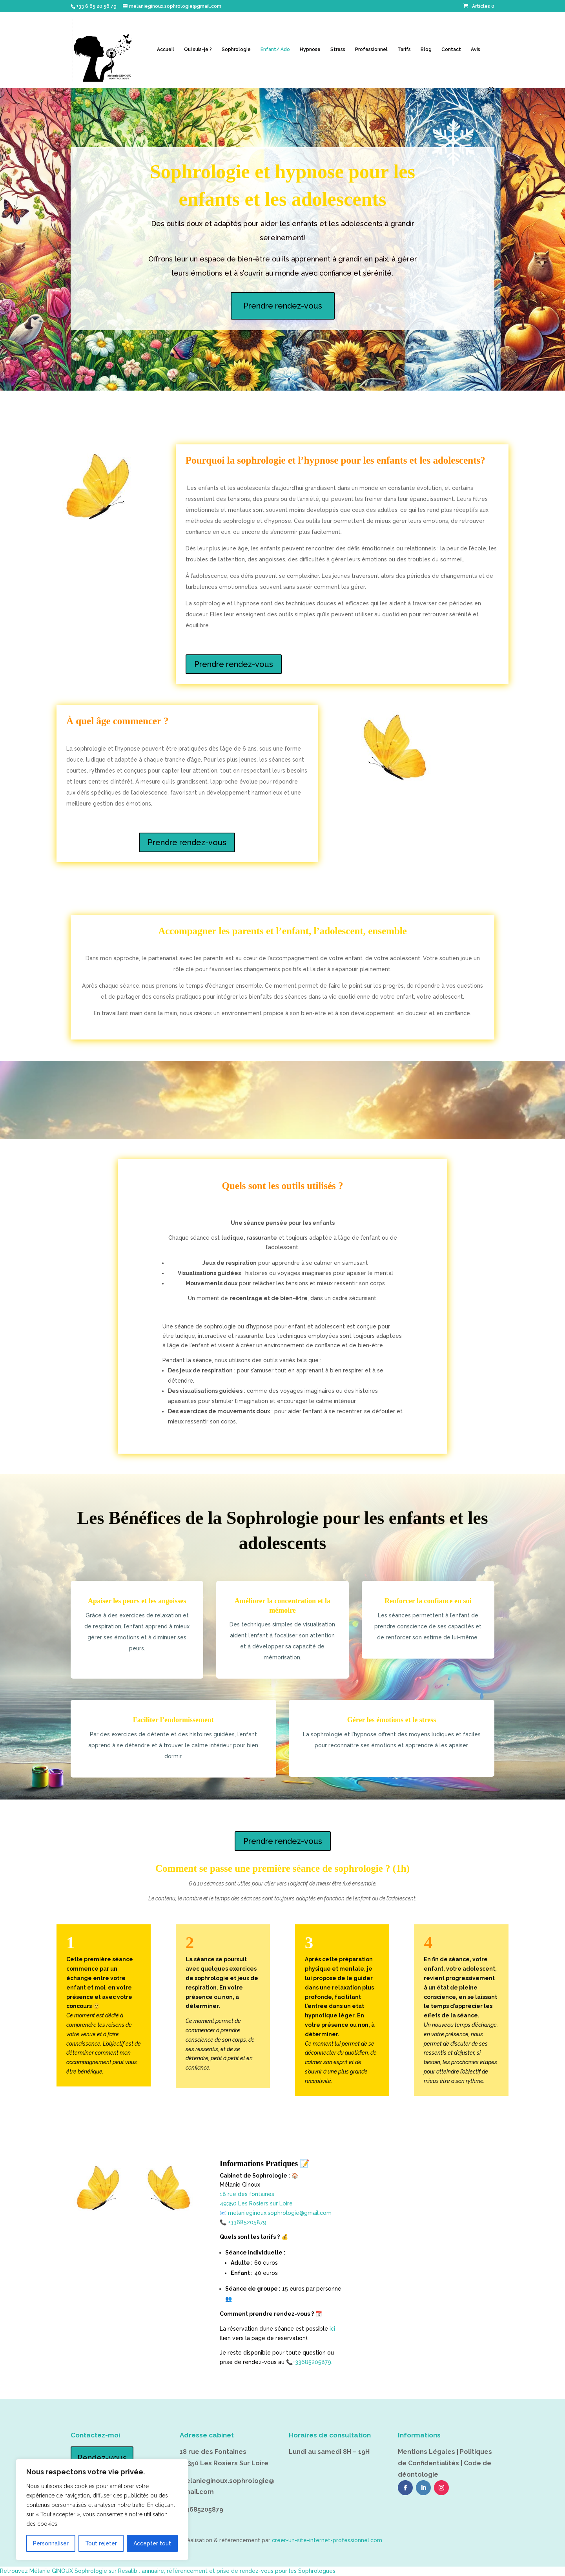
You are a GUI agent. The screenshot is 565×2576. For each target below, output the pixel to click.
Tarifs (404, 49)
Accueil (165, 49)
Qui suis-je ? (198, 49)
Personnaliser (51, 2543)
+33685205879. (312, 2362)
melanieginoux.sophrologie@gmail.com (280, 2213)
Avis (475, 49)
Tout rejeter (101, 2543)
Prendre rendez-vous (282, 306)
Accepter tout (152, 2543)
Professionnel (371, 49)
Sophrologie (236, 49)
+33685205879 (247, 2222)
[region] (102, 2509)
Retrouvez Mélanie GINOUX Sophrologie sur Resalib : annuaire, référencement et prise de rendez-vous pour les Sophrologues (167, 2571)
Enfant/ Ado (275, 49)
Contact (451, 49)
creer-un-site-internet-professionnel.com (327, 2540)
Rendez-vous (102, 2458)
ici (332, 2329)
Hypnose (310, 49)
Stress (337, 49)
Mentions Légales (426, 2451)
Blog (426, 49)
